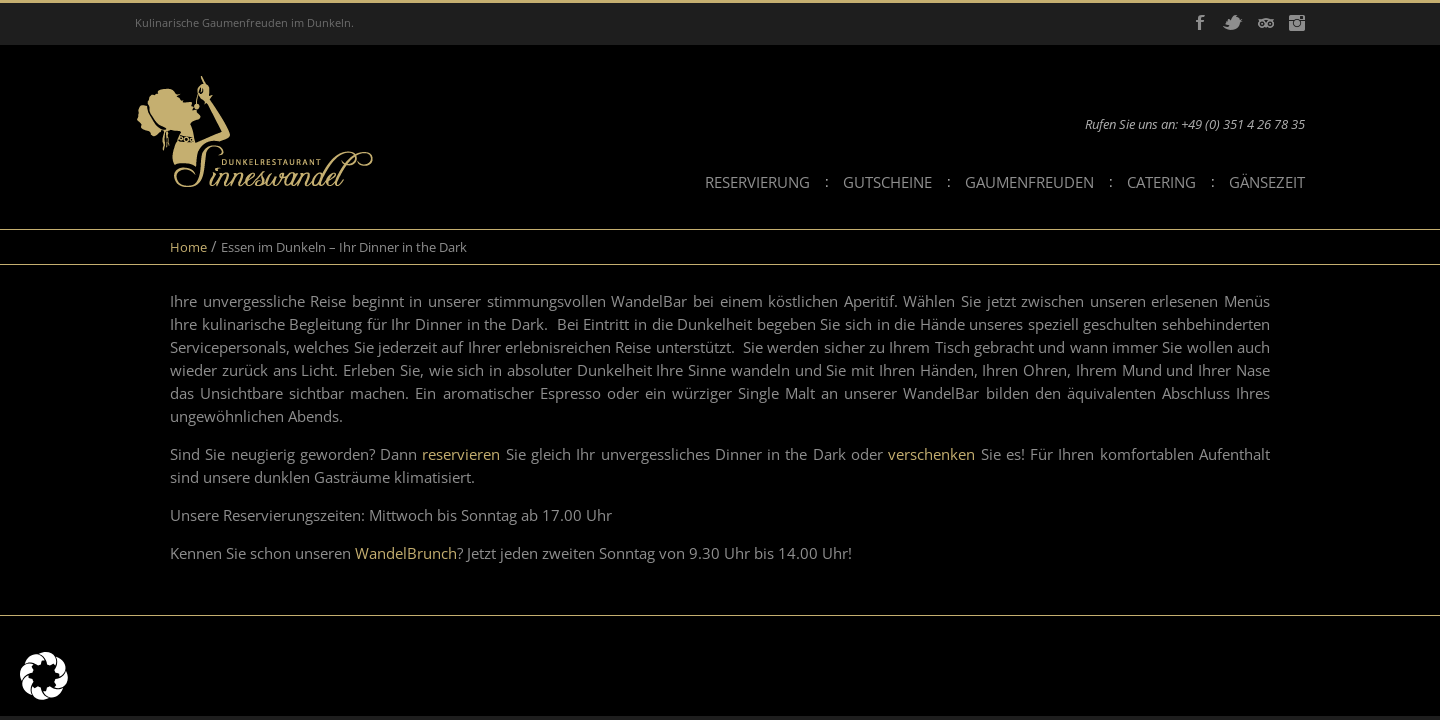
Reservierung (757, 182)
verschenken (934, 454)
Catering (1161, 182)
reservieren (463, 454)
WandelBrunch (406, 553)
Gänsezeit (1267, 182)
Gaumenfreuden (1029, 182)
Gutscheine (887, 182)
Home (188, 247)
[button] (44, 676)
